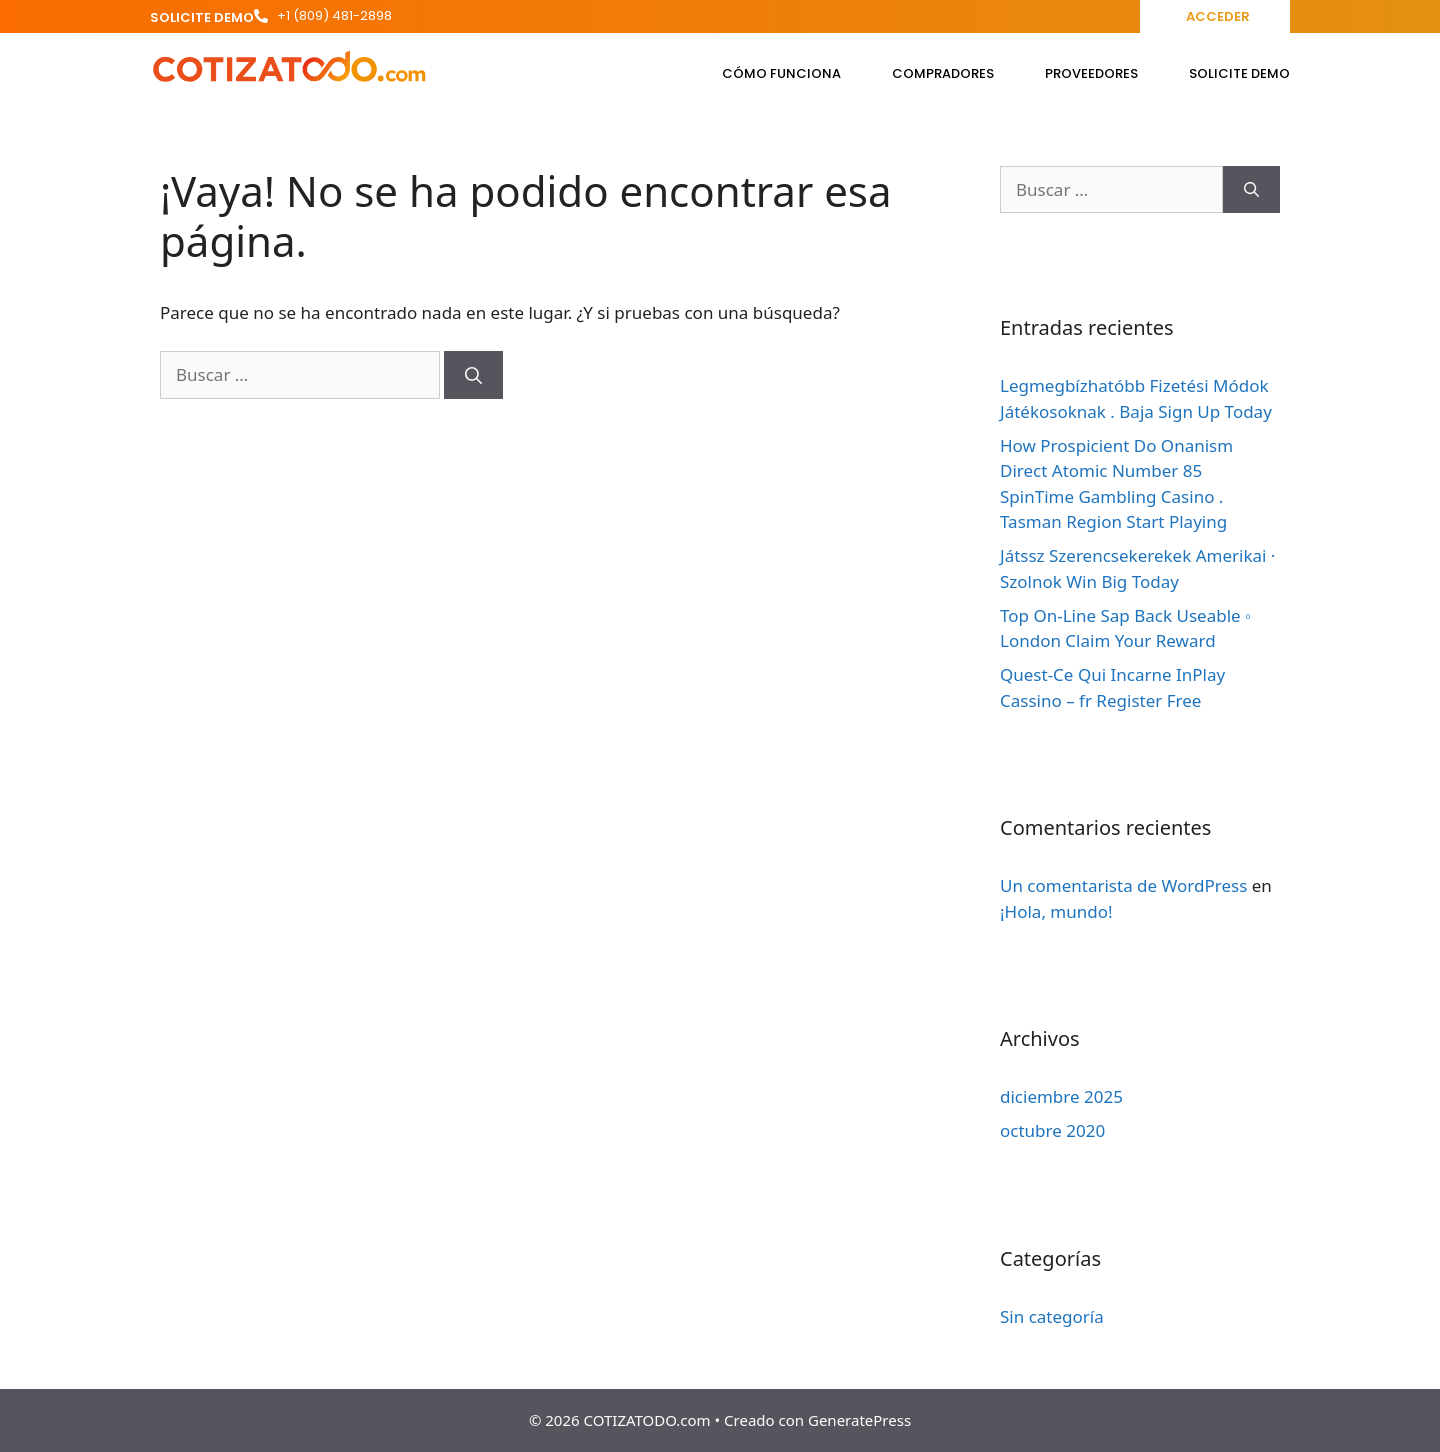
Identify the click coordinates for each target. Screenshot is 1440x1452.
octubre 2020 (1052, 1130)
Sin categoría (1052, 1316)
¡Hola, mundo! (1056, 911)
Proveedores (1091, 73)
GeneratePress (859, 1420)
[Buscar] (473, 375)
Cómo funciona (781, 73)
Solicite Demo (1239, 73)
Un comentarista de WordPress (1123, 885)
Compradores (943, 73)
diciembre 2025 (1061, 1096)
